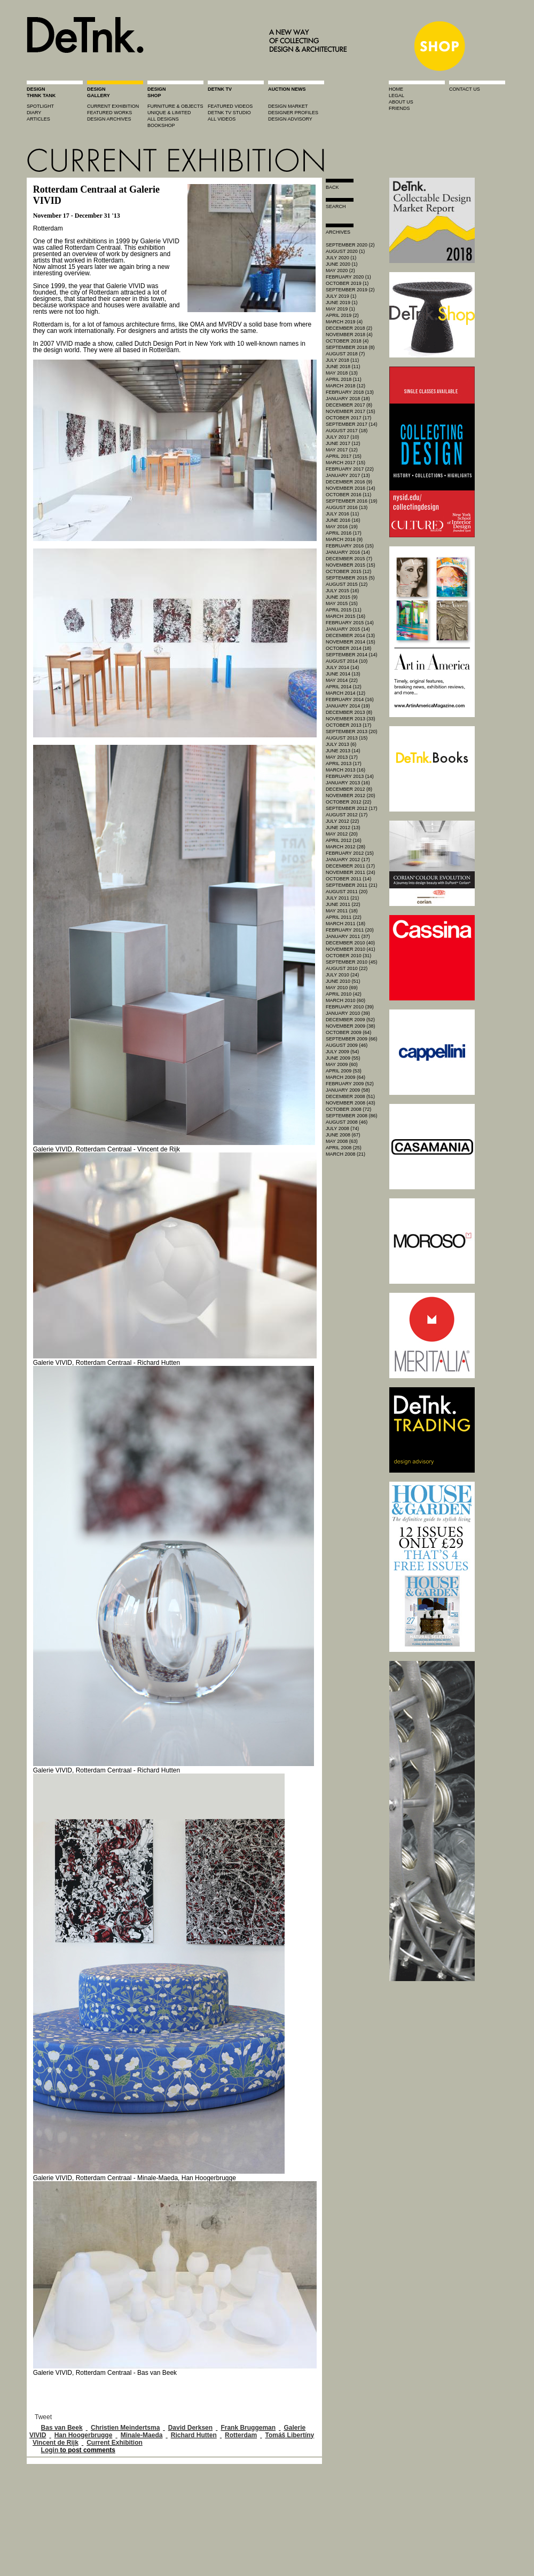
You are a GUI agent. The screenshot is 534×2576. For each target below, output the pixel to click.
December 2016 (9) (349, 481)
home (396, 89)
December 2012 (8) (349, 789)
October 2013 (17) (348, 725)
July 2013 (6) (341, 744)
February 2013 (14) (350, 776)
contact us (464, 89)
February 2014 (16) (350, 699)
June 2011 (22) (343, 904)
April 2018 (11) (344, 379)
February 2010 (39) (350, 1006)
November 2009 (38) (350, 1026)
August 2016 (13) (346, 507)
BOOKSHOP (161, 125)
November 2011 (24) (350, 872)
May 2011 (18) (342, 910)
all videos (221, 119)
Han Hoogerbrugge (83, 2435)
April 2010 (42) (344, 994)
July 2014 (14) (342, 667)
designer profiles (293, 112)
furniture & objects (175, 106)
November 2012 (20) (350, 795)
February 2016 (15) (350, 545)
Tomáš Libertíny (289, 2435)
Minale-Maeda (142, 2435)
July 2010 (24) (342, 974)
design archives (109, 119)
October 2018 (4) (347, 341)
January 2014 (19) (348, 706)
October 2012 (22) (348, 802)
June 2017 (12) (343, 443)
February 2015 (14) (350, 622)
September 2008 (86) (352, 1115)
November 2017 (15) (350, 411)
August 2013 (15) (346, 738)
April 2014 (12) (344, 686)
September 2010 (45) (352, 962)
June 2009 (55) (343, 1058)
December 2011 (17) (350, 866)
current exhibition (113, 106)
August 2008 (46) (346, 1122)
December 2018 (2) (349, 328)
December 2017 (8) (349, 405)
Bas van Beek (62, 2427)
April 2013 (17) (344, 763)
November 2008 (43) (350, 1103)
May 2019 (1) (340, 309)
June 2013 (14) (343, 750)
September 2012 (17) (352, 808)
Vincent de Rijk (55, 2442)
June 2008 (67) (343, 1135)
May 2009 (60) (342, 1064)
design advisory (290, 119)
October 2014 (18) (348, 648)
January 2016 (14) (348, 552)
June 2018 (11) (343, 366)
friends (399, 108)
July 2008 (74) (342, 1128)
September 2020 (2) (350, 245)
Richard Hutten (194, 2435)
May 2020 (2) (340, 270)
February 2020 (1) (348, 277)
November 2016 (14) (350, 488)
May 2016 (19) (342, 526)
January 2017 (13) (348, 475)
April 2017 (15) (344, 456)
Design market (288, 106)
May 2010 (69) (342, 987)
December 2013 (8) (349, 712)
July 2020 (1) (341, 257)
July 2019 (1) (341, 296)
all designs (163, 119)
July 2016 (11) (342, 513)
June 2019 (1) (342, 302)
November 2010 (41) (350, 949)
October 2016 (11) (348, 494)
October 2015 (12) (348, 571)
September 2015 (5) (350, 578)
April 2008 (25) (344, 1147)
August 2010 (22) (346, 968)
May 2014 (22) (342, 680)
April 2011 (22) (344, 917)
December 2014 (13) (350, 635)
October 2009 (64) (348, 1032)
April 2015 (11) (344, 610)
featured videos (230, 106)
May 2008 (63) (342, 1141)
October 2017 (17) (348, 417)
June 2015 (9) (342, 597)
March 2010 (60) (345, 1000)
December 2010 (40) (350, 942)
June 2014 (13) (343, 674)
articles (38, 119)
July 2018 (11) (342, 360)
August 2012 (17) (346, 814)
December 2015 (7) (349, 558)
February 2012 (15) (350, 853)
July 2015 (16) (342, 590)
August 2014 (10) (346, 661)
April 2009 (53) (344, 1071)
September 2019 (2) (350, 289)
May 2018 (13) (342, 373)
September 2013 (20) (352, 731)
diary (34, 112)
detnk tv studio (229, 112)
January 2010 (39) (348, 1013)
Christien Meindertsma (125, 2427)
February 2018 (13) (350, 392)
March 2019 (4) (344, 321)
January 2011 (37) (348, 936)
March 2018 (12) (345, 385)
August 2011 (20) (346, 891)
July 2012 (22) (342, 821)
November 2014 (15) (350, 642)
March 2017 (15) (345, 462)
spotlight (40, 106)
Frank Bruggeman (248, 2427)
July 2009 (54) (342, 1051)
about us (401, 102)
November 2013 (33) (350, 718)
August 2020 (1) (345, 251)
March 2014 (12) (345, 693)
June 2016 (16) (343, 520)
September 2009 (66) (352, 1038)
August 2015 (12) (346, 584)
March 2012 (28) (345, 846)
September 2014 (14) (352, 654)
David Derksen (190, 2427)
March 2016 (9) (344, 539)
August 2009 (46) (346, 1045)
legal (396, 95)
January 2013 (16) (348, 782)
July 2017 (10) (342, 437)
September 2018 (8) (350, 347)
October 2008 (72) (348, 1109)
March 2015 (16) (345, 616)
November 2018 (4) (349, 334)
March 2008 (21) (345, 1154)
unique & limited (169, 112)
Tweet (43, 2417)
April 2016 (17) (344, 533)
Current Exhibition (115, 2442)
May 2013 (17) (342, 757)
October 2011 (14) (348, 878)
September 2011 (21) (352, 885)
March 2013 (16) (345, 770)
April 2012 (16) (344, 840)
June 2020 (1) (342, 264)
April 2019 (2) (342, 315)
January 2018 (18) (348, 398)
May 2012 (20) (342, 834)
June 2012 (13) (343, 827)
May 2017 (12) (342, 449)
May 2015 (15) (342, 603)
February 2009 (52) (350, 1083)
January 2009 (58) (348, 1090)
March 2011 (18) (345, 923)
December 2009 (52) (350, 1019)
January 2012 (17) (348, 859)
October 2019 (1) (347, 283)
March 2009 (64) (345, 1077)
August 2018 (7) (345, 353)
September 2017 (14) (352, 424)
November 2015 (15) (350, 565)
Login (50, 2450)
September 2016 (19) (352, 501)
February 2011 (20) (350, 930)
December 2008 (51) (350, 1096)
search (336, 206)
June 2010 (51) (343, 981)
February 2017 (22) (350, 469)
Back (332, 187)
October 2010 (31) (348, 955)
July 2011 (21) (342, 898)
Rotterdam (241, 2435)
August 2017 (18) (346, 430)
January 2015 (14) (348, 629)
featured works (109, 112)
